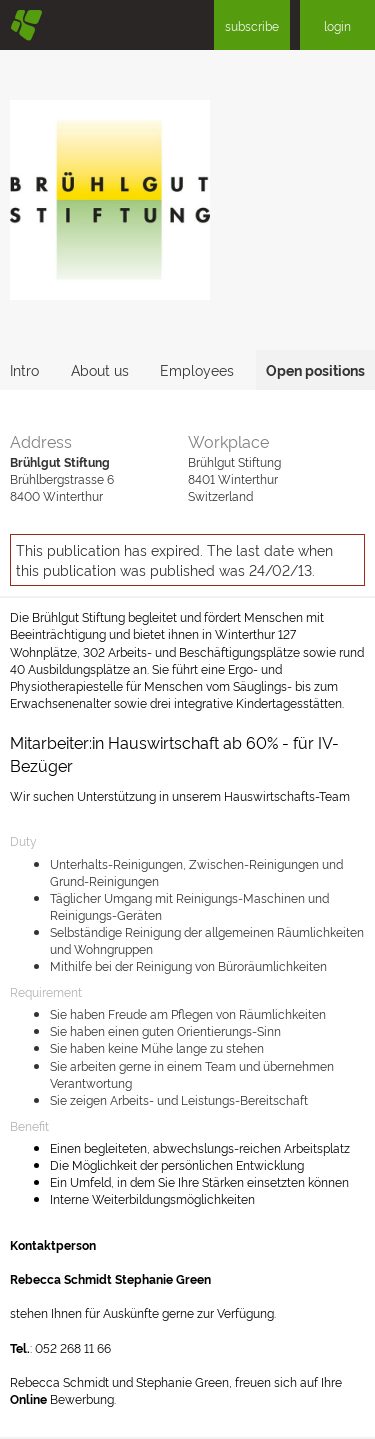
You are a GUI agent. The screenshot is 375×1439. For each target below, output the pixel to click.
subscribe (252, 25)
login (337, 25)
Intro (24, 369)
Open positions (315, 369)
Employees (197, 369)
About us (100, 369)
